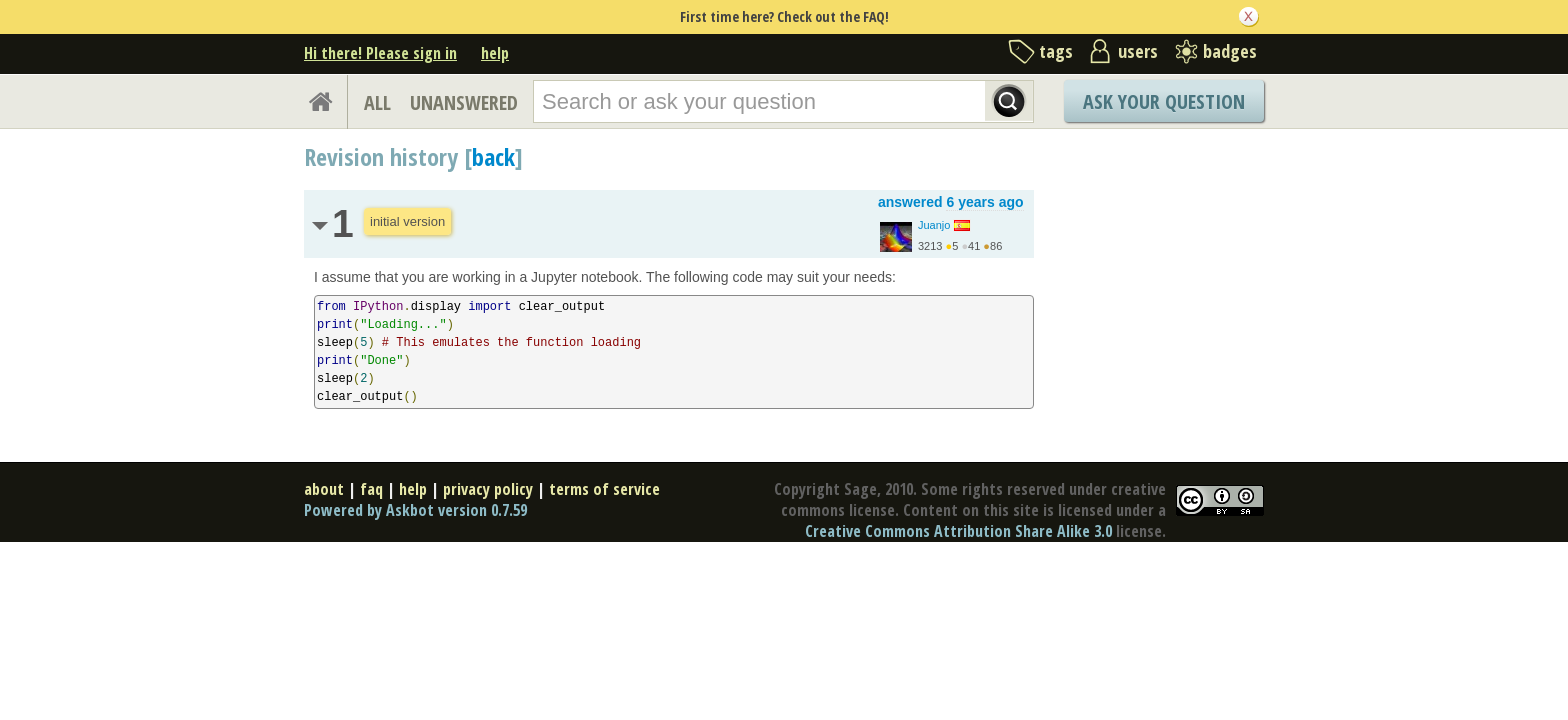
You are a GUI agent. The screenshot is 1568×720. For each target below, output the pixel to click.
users (1138, 51)
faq (371, 489)
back (493, 156)
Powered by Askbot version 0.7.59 (415, 510)
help (495, 53)
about (324, 489)
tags (1056, 51)
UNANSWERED (464, 102)
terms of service (604, 489)
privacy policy (488, 489)
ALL (377, 102)
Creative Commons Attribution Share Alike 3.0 (958, 531)
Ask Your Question (1164, 101)
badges (1230, 51)
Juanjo (934, 225)
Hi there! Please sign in (380, 53)
